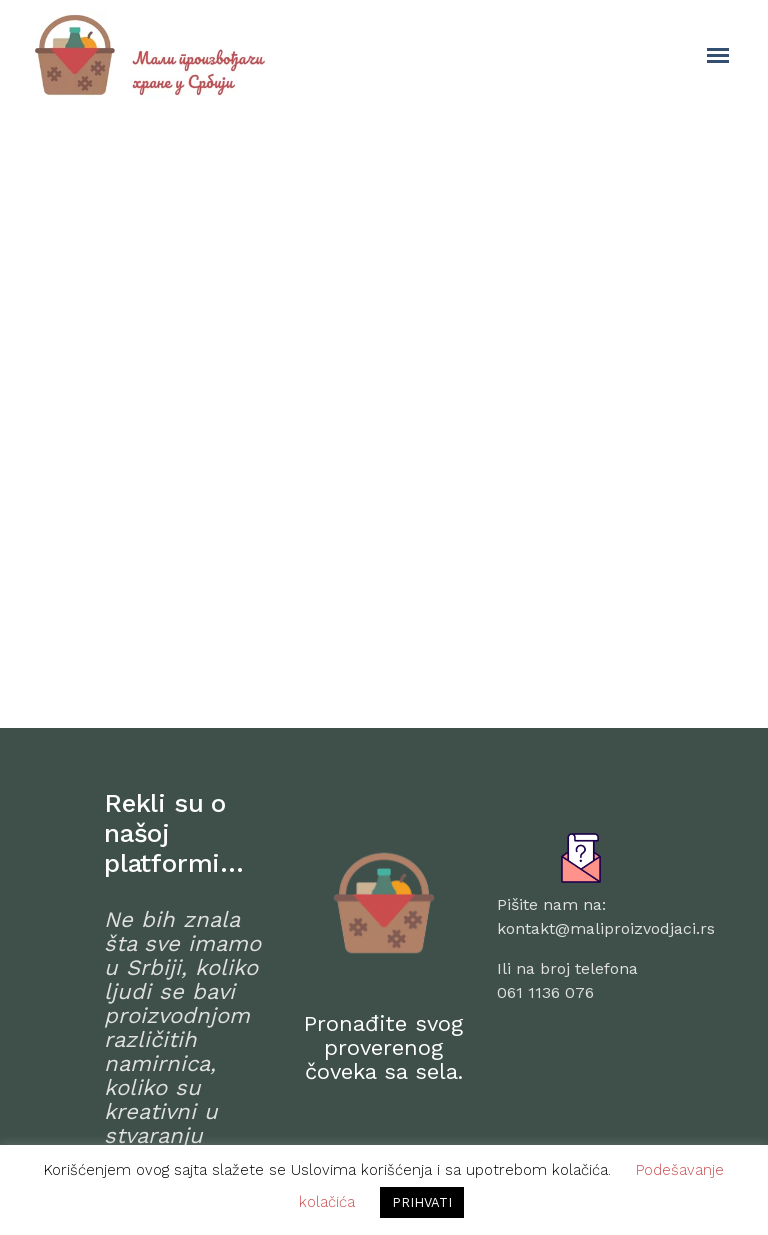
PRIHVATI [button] (422, 1202)
